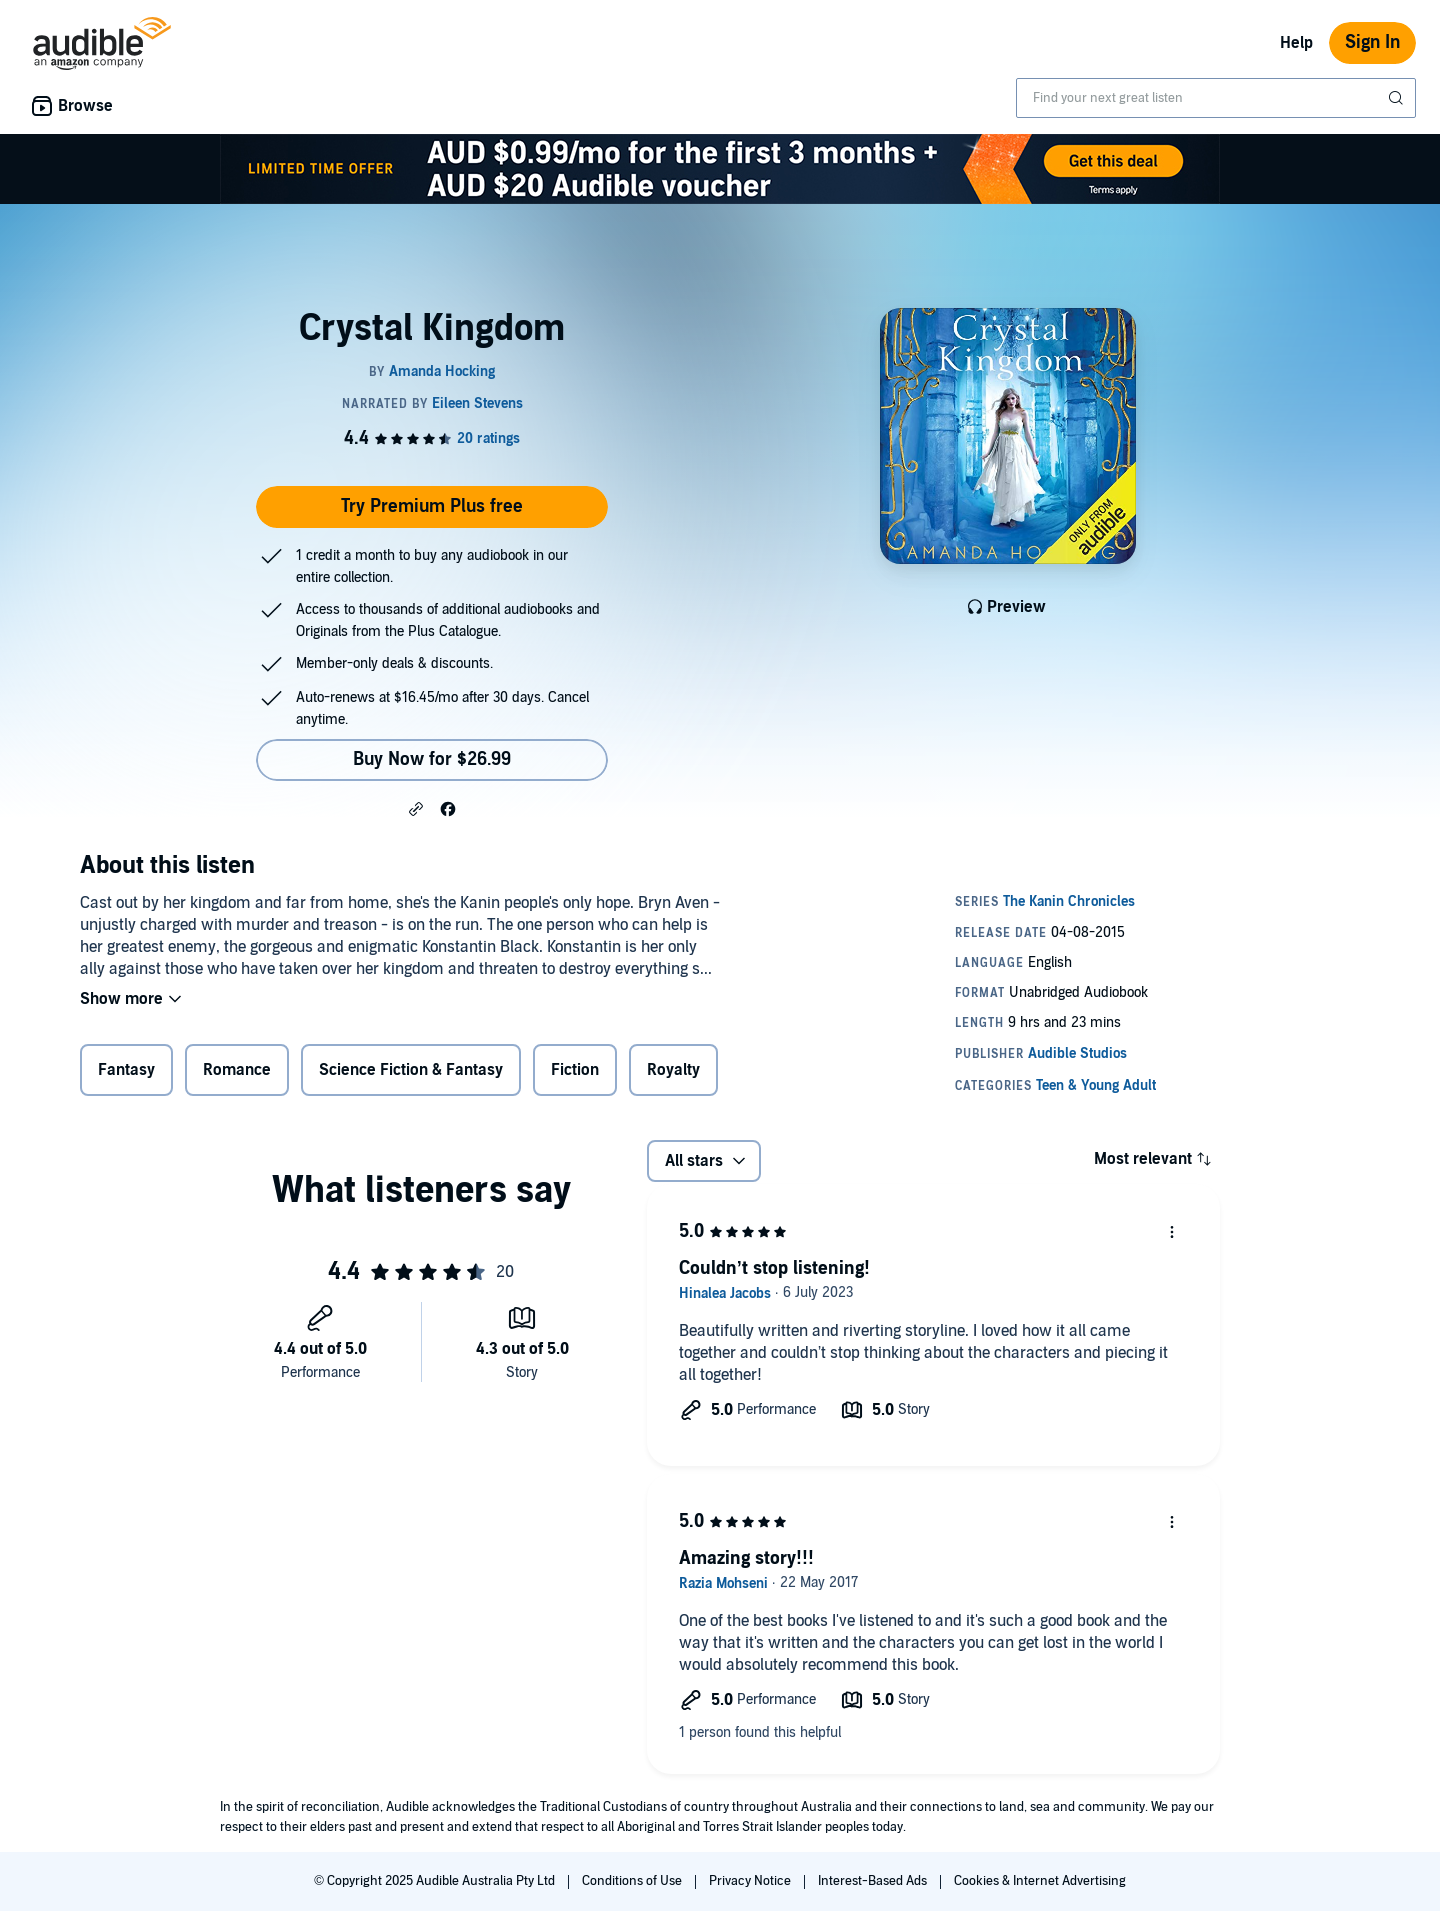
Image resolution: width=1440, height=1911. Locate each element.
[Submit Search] (1398, 98)
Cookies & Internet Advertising (1040, 1881)
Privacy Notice (751, 1881)
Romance (237, 1070)
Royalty (673, 1070)
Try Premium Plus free (432, 506)
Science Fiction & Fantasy (411, 1070)
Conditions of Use (633, 1881)
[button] (416, 808)
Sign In (1372, 42)
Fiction (575, 1070)
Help (1296, 43)
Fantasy (126, 1070)
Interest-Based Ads (874, 1881)
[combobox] (1216, 98)
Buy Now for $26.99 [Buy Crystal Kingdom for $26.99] (432, 759)
